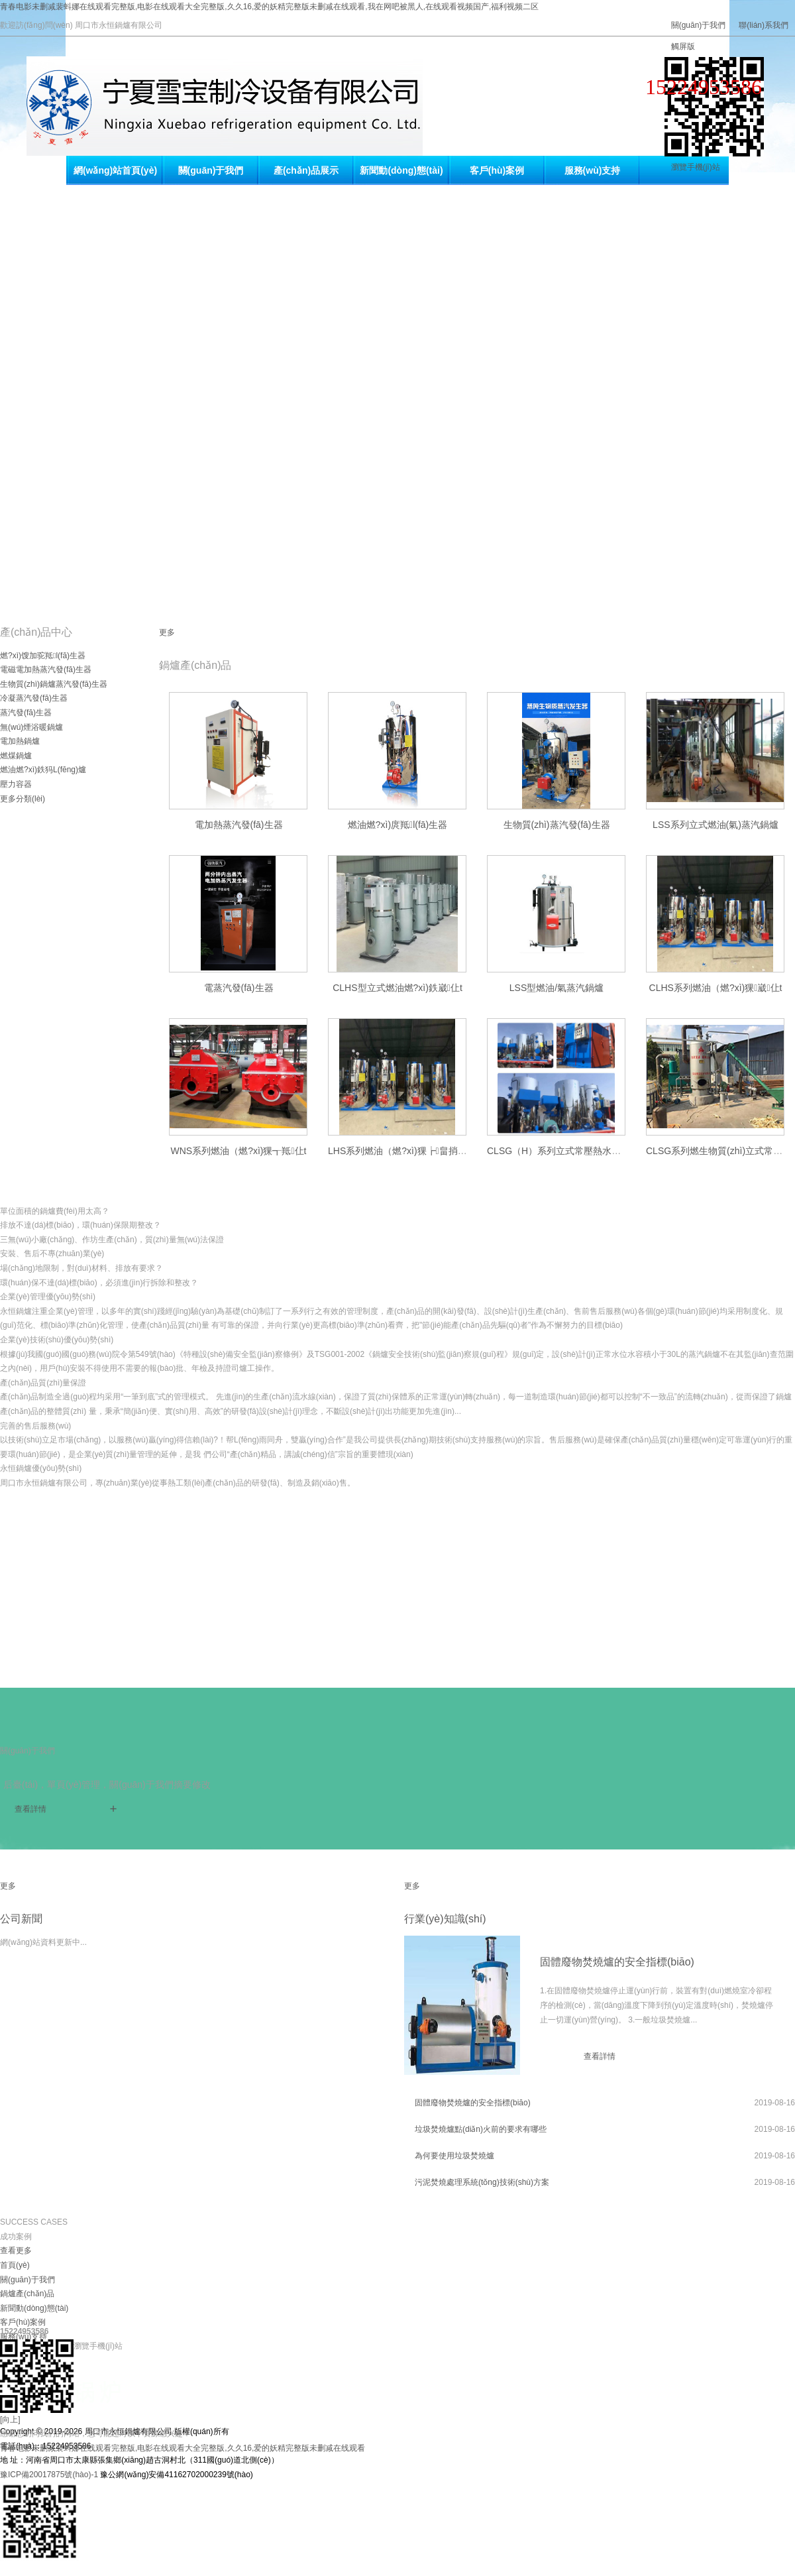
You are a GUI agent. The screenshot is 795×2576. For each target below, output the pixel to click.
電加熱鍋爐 (20, 741)
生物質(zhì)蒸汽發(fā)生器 (557, 824)
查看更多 (16, 2250)
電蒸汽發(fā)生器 (239, 987)
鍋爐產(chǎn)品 (27, 2293)
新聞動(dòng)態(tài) (401, 170)
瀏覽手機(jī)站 (695, 167)
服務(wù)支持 (592, 170)
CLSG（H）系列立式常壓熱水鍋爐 (558, 1150)
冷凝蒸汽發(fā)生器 (34, 698)
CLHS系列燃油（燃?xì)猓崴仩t (715, 987)
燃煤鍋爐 (16, 755)
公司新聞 (21, 1918)
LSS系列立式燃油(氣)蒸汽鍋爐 (715, 824)
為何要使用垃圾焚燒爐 (454, 2155)
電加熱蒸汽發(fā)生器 (239, 824)
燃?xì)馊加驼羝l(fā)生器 (42, 655)
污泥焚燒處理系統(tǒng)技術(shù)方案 (482, 2182)
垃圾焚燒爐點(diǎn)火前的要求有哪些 (481, 2129)
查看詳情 (30, 1809)
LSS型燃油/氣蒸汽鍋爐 (556, 987)
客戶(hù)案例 (497, 170)
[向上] (10, 2419)
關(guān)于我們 (698, 25)
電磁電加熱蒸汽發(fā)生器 (45, 669)
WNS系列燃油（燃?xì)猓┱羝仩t (238, 1150)
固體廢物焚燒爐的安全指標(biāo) (617, 1961)
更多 (167, 632)
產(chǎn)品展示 (306, 170)
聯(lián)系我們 (763, 25)
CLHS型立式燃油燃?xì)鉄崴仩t (397, 987)
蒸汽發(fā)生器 (26, 712)
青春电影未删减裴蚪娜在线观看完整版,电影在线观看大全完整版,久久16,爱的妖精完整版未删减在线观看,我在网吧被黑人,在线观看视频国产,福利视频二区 (269, 6)
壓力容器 (16, 784)
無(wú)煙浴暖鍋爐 (31, 727)
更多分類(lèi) (22, 798)
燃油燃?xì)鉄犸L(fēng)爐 (43, 769)
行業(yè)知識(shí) (445, 1918)
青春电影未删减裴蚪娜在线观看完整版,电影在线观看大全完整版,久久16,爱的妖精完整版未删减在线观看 (182, 2448)
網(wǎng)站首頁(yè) (115, 170)
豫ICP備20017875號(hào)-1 (49, 2474)
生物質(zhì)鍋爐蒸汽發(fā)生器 (53, 684)
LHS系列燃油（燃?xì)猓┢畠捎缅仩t (403, 1150)
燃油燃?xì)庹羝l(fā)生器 (398, 824)
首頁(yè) (15, 2265)
